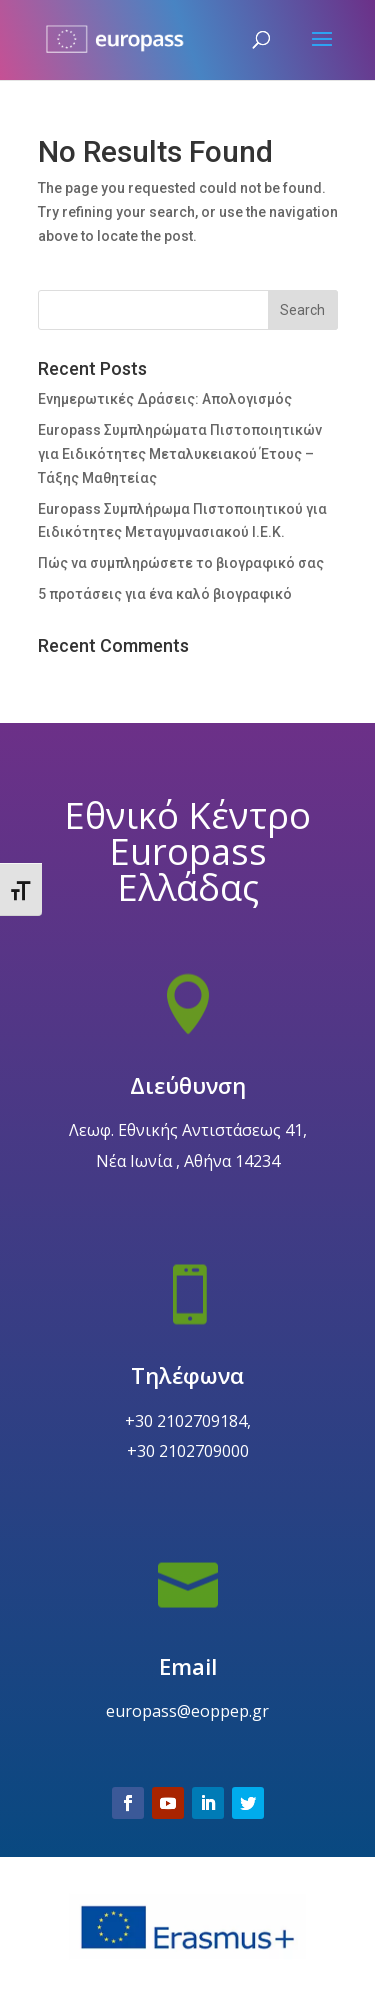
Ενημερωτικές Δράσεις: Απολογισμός (165, 399)
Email (187, 1718)
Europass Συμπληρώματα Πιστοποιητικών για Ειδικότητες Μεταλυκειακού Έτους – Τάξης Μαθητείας (180, 454)
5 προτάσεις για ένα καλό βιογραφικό (165, 594)
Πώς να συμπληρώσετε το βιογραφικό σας (181, 563)
